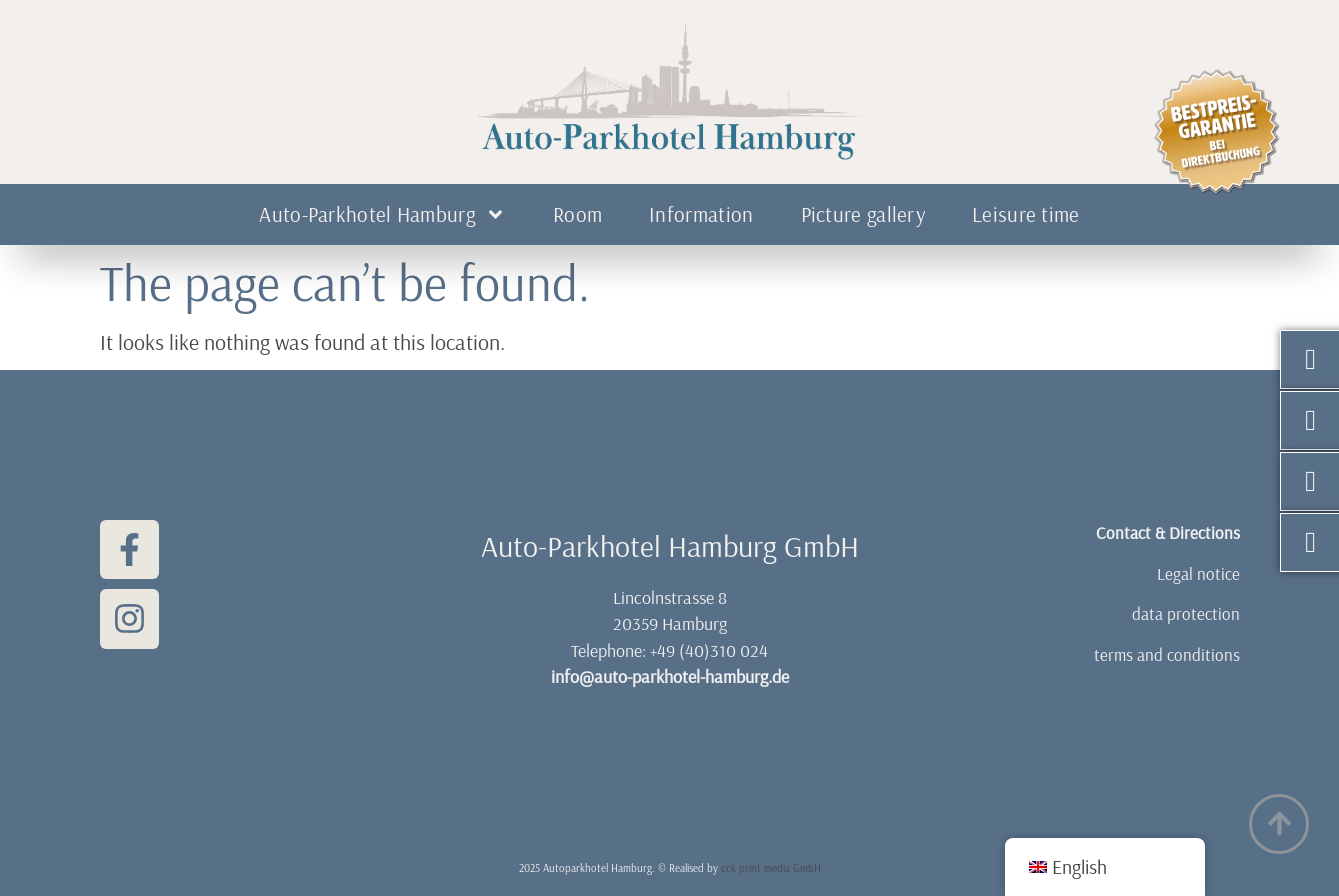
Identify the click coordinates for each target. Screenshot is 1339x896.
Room (577, 214)
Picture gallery (863, 214)
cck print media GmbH (771, 868)
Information (701, 214)
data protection (1186, 613)
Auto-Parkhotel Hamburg (382, 214)
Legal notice (1198, 573)
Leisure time (1026, 214)
